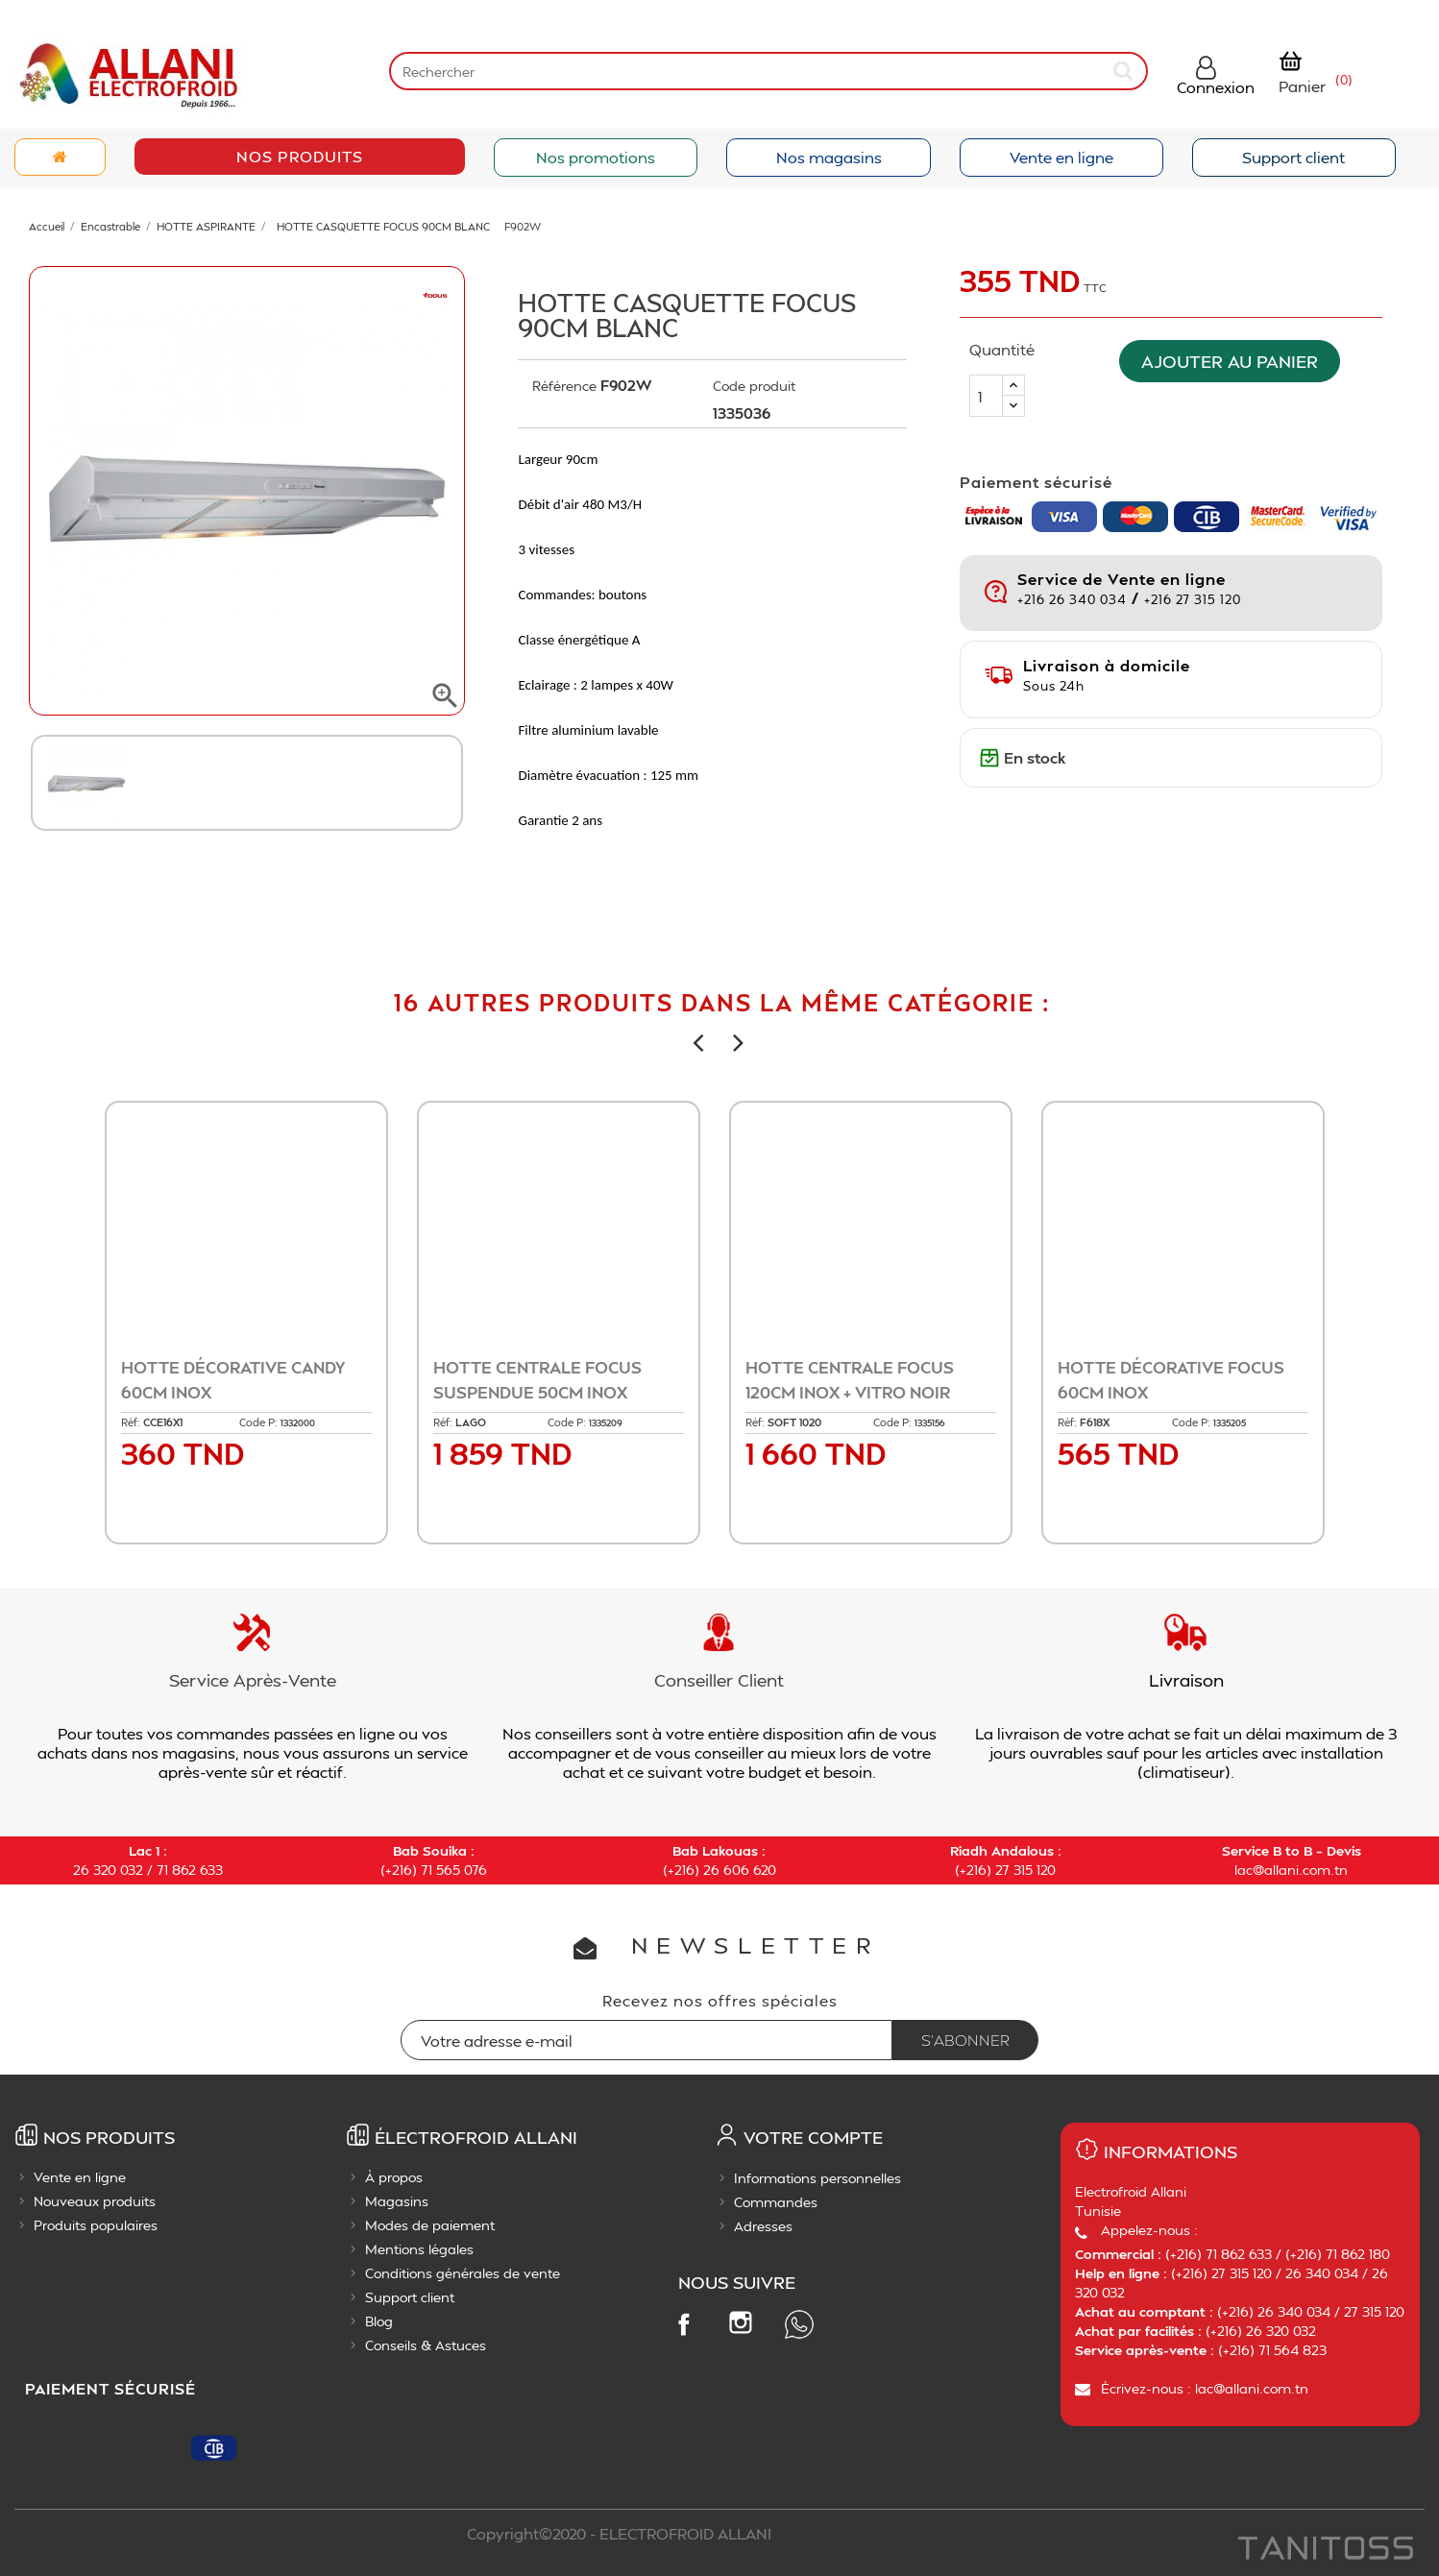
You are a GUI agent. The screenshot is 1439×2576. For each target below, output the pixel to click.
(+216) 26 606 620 (719, 1869)
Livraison (1186, 1679)
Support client (1293, 157)
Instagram (741, 2322)
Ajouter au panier (1239, 361)
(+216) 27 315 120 (1005, 1869)
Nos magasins (829, 157)
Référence (564, 385)
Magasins (396, 2201)
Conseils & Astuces (425, 2345)
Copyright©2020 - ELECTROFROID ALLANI (619, 2533)
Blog (379, 2321)
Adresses (763, 2226)
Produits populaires (96, 2225)
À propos (394, 2177)
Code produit (754, 385)
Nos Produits (299, 156)
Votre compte (813, 2137)
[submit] (1125, 70)
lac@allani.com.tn (1291, 1869)
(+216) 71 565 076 (433, 1869)
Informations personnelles (817, 2178)
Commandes (775, 2202)
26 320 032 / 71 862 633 (148, 1869)
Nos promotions (595, 157)
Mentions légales (419, 2249)
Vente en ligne (1061, 157)
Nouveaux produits (95, 2201)
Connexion (1216, 87)
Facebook (683, 2323)
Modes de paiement (430, 2225)
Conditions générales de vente (462, 2273)
